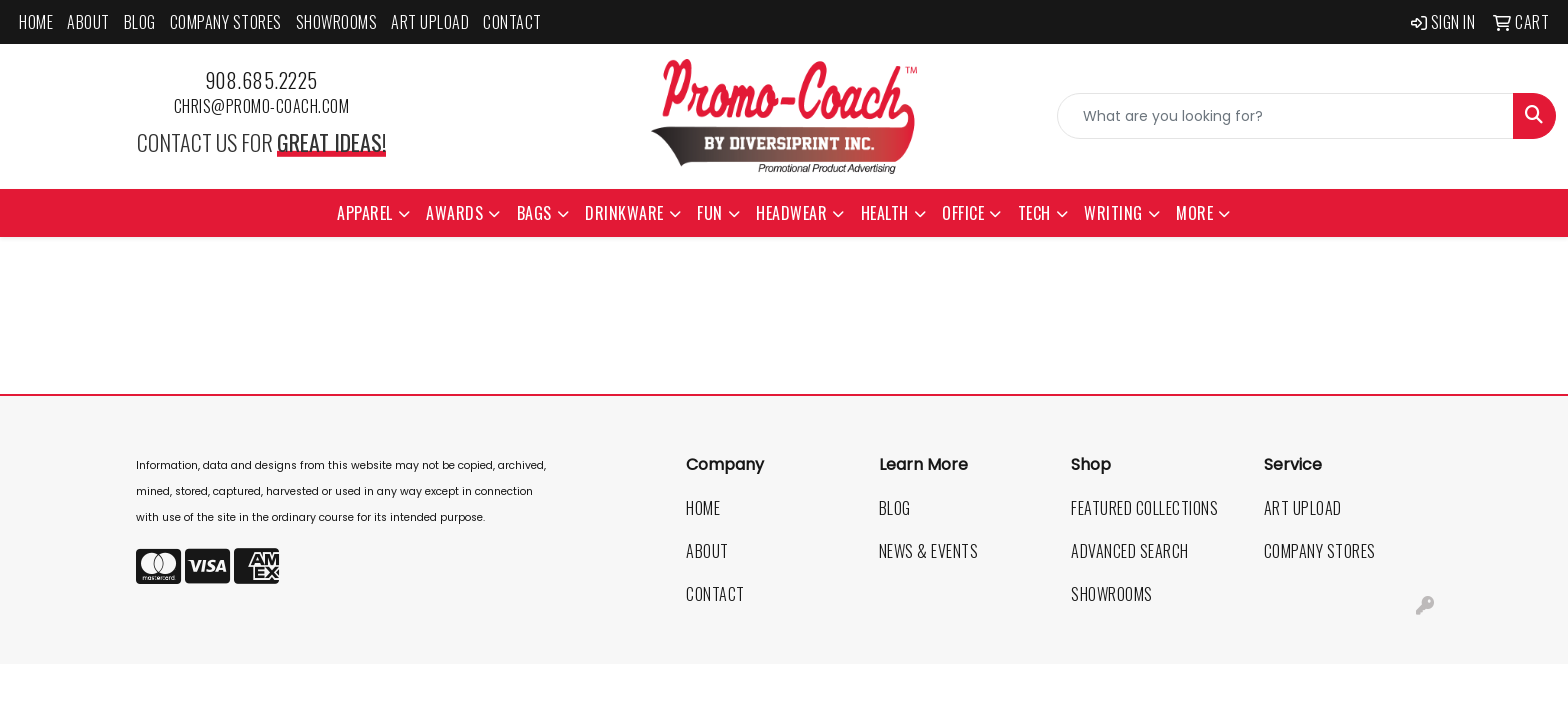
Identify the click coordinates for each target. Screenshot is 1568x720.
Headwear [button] (791, 213)
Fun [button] (710, 213)
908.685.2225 (261, 80)
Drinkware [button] (624, 213)
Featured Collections (1144, 508)
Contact (512, 22)
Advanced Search (1130, 551)
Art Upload (430, 22)
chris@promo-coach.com (262, 106)
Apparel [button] (365, 213)
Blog (140, 22)
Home (36, 22)
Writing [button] (1113, 213)
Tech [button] (1034, 213)
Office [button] (963, 213)
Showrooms (337, 22)
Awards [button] (454, 213)
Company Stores (226, 22)
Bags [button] (534, 213)
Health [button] (885, 213)
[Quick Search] (1285, 116)
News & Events (929, 551)
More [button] (1194, 213)
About (88, 22)
